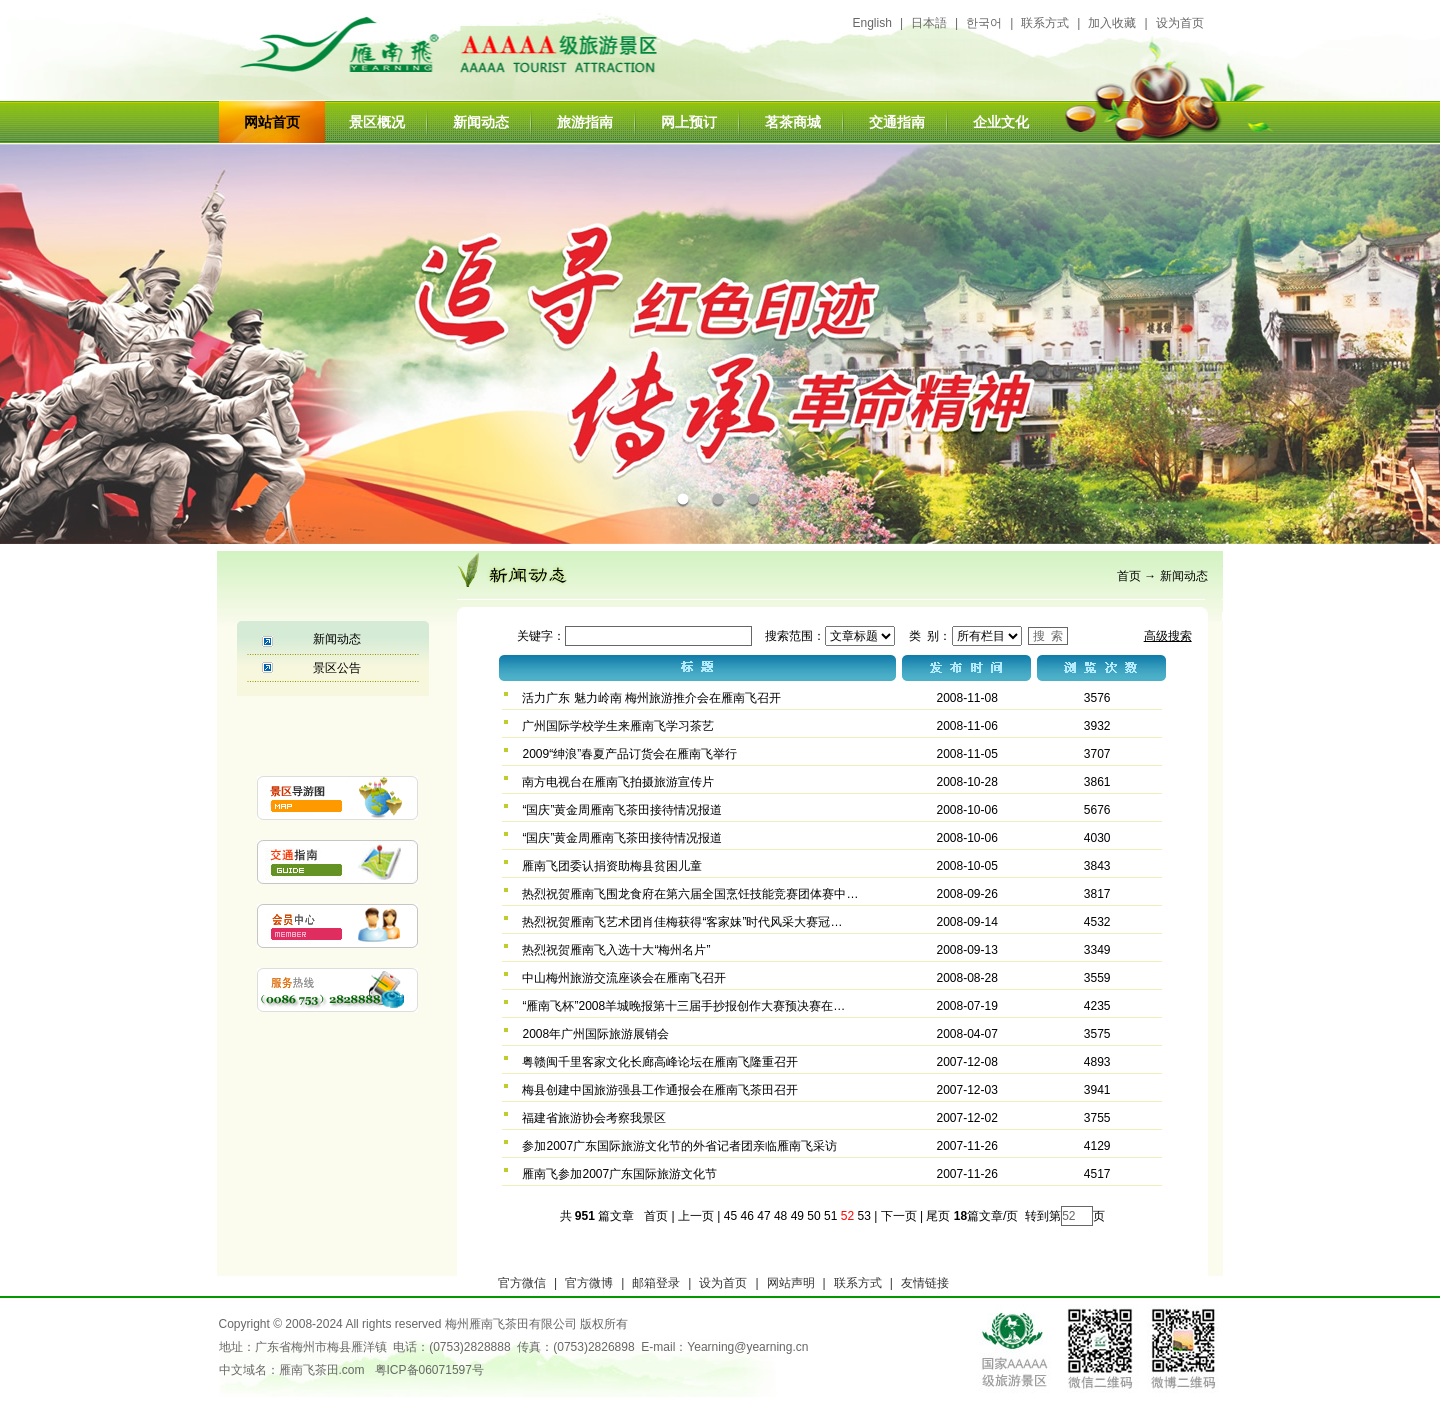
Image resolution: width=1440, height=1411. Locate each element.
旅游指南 (585, 122)
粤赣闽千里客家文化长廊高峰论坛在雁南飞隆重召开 (660, 1062)
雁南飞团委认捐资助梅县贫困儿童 (612, 866)
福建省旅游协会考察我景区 (594, 1118)
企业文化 (1001, 122)
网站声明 (791, 1283)
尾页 (936, 1216)
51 (830, 1216)
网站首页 (272, 122)
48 (780, 1216)
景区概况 (377, 122)
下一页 (899, 1216)
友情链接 (925, 1283)
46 (747, 1216)
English (872, 23)
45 (730, 1216)
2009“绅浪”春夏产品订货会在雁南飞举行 (629, 754)
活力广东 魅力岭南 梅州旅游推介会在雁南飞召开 (651, 698)
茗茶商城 (793, 122)
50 (813, 1216)
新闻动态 (481, 122)
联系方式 (1045, 23)
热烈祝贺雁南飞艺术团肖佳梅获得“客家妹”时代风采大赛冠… (682, 922)
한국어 (984, 23)
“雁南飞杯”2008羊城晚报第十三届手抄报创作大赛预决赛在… (683, 1006)
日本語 (929, 23)
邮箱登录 (656, 1283)
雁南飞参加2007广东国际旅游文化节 (619, 1174)
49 (797, 1216)
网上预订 (689, 122)
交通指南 (897, 122)
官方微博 (589, 1283)
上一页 (696, 1216)
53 (863, 1216)
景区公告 (337, 668)
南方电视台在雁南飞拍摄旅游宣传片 (618, 782)
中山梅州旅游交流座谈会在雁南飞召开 (624, 978)
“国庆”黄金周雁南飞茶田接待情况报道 (622, 810)
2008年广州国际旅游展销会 (595, 1034)
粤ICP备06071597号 (429, 1370)
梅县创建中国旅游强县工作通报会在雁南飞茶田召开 (660, 1090)
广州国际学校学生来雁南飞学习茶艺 (618, 726)
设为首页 (1180, 23)
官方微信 (522, 1283)
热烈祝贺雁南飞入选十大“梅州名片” (616, 950)
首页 (1129, 576)
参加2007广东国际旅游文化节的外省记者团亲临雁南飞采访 (679, 1146)
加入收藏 (1112, 23)
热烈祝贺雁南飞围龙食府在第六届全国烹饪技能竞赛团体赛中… (690, 894)
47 (763, 1216)
